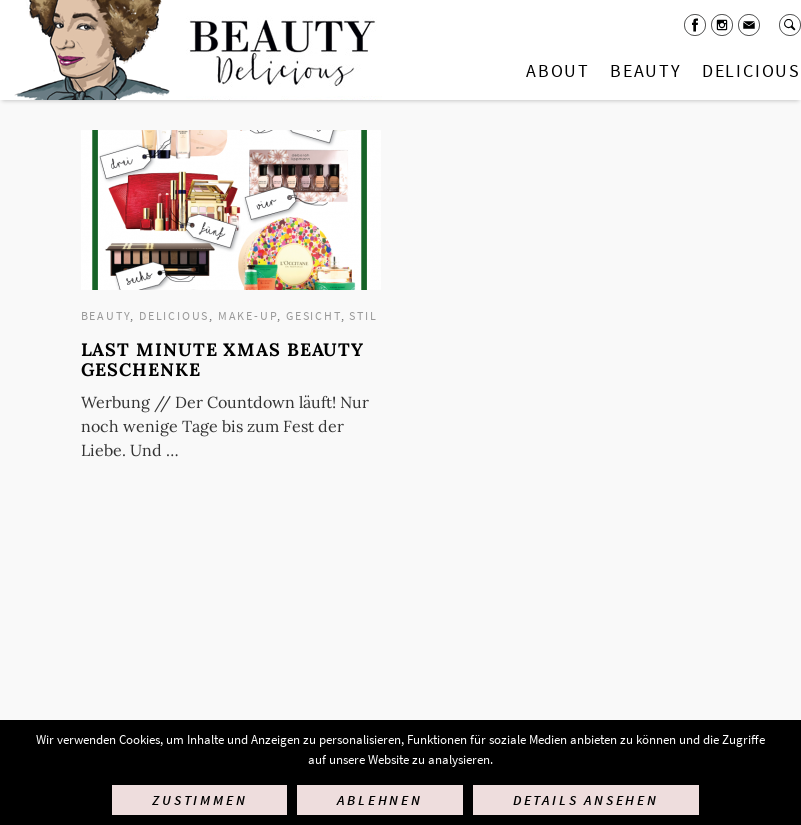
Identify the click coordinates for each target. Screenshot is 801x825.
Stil (363, 315)
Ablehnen (379, 800)
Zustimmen (199, 800)
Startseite (191, 50)
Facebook (695, 25)
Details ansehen (586, 800)
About (558, 70)
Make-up (248, 315)
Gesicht (313, 315)
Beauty (646, 70)
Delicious (174, 315)
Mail (749, 25)
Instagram (722, 25)
